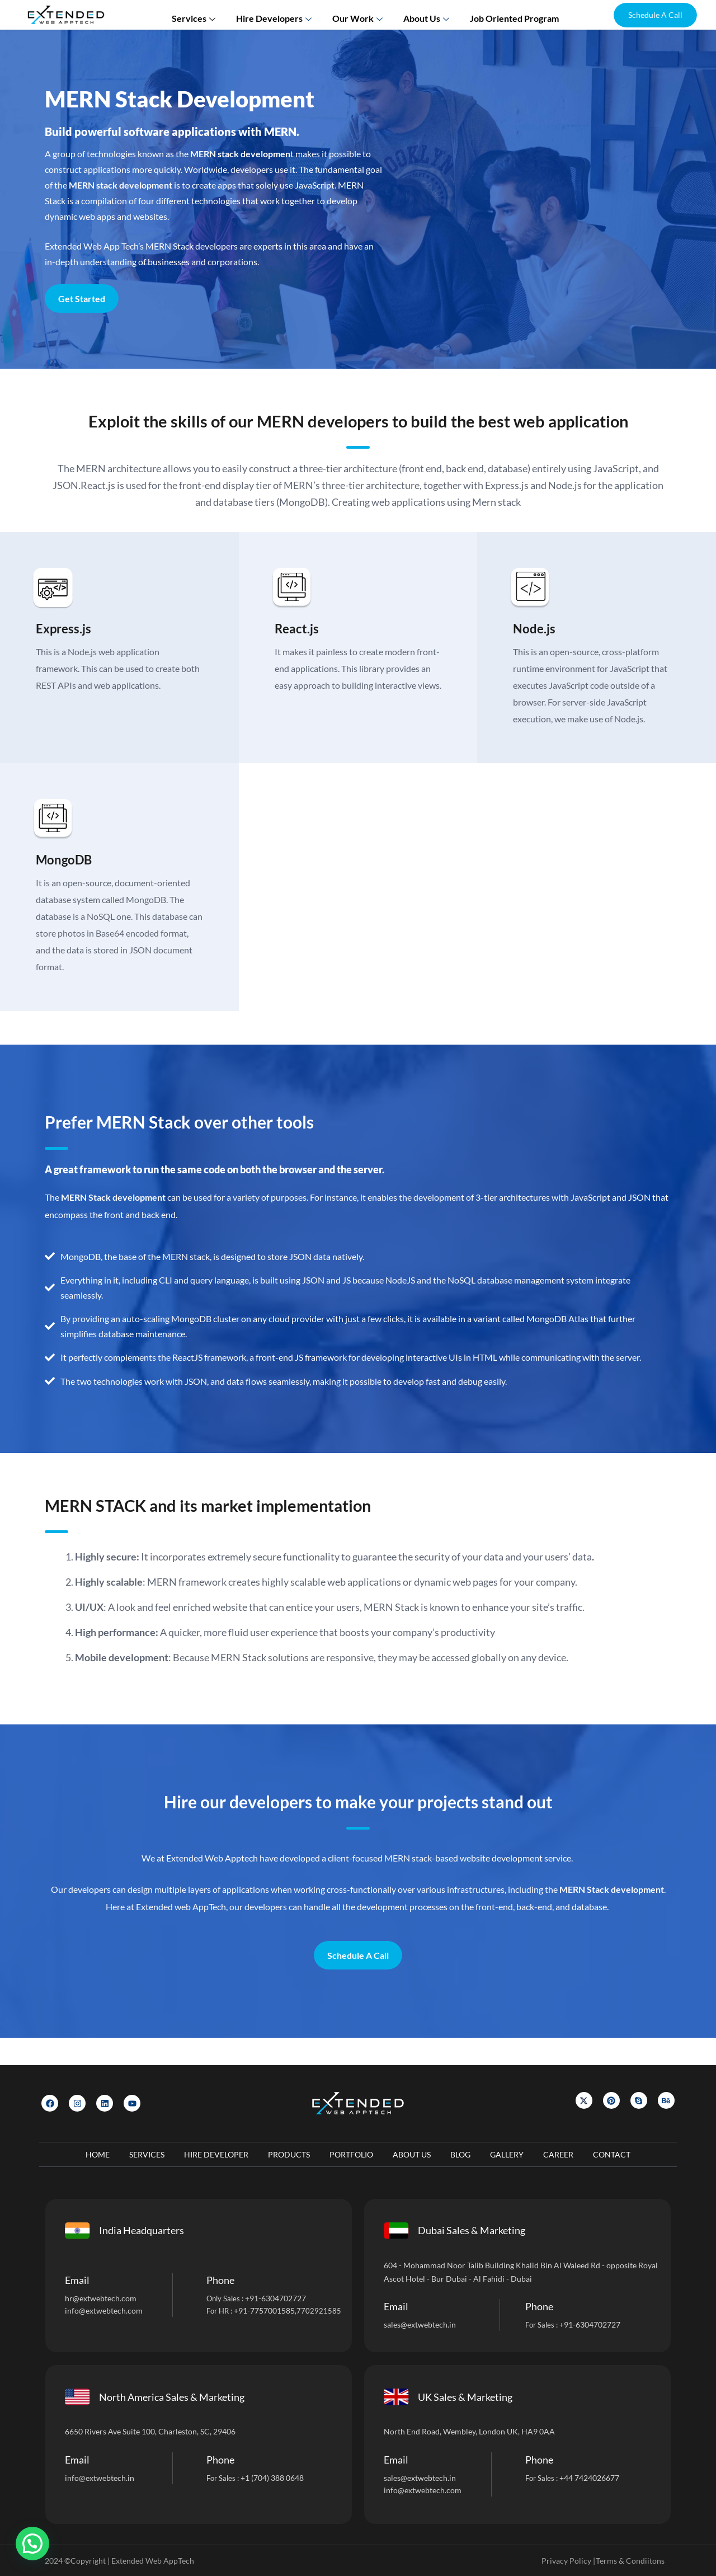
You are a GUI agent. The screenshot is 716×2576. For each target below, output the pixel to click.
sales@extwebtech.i (417, 2478)
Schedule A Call (358, 1982)
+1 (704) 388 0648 (272, 2478)
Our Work (358, 14)
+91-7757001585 (264, 2310)
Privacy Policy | (568, 2560)
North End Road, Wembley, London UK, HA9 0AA (469, 2431)
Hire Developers (279, 14)
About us (423, 14)
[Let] (531, 216)
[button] (655, 15)
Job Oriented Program (506, 14)
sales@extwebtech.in (420, 2324)
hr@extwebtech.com (100, 2298)
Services (203, 14)
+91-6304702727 (275, 2298)
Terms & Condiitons (630, 2560)
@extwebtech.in (106, 2478)
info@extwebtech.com (104, 2310)
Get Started (81, 298)
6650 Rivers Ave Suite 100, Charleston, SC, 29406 (150, 2431)
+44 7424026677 (589, 2478)
